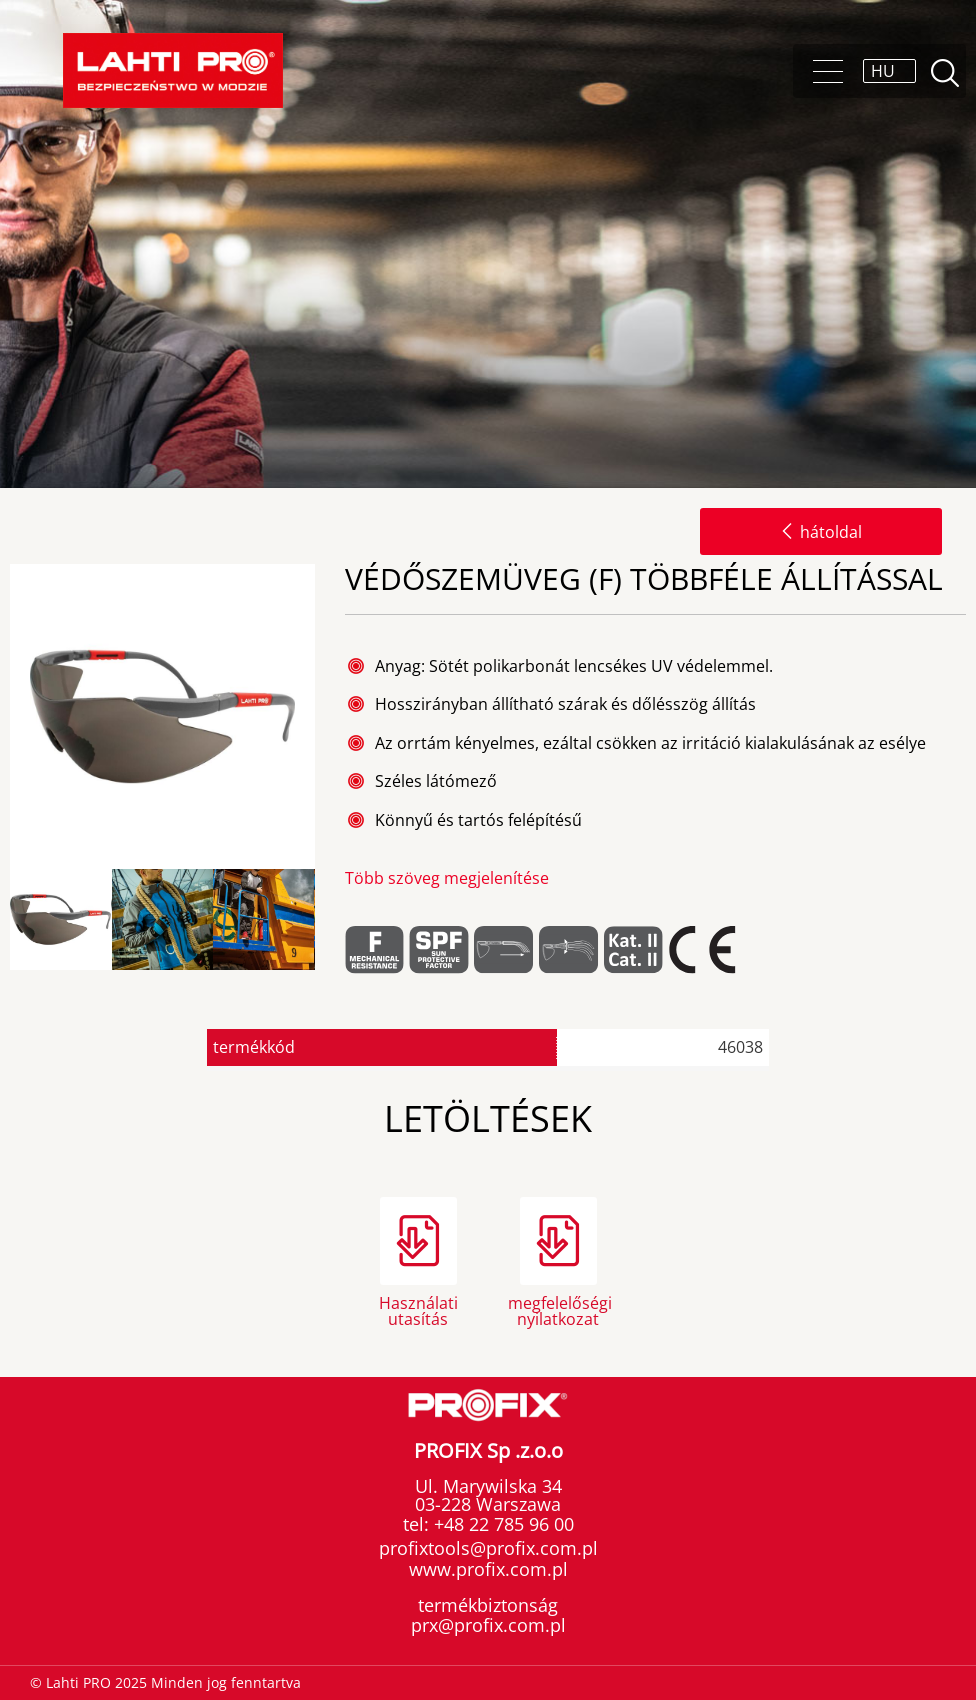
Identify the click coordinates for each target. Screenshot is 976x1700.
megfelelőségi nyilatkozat (558, 1309)
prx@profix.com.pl (488, 1625)
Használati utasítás (418, 1309)
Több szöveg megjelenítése (447, 878)
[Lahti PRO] (173, 70)
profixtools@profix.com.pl (488, 1548)
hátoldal (821, 532)
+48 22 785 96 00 (501, 1524)
